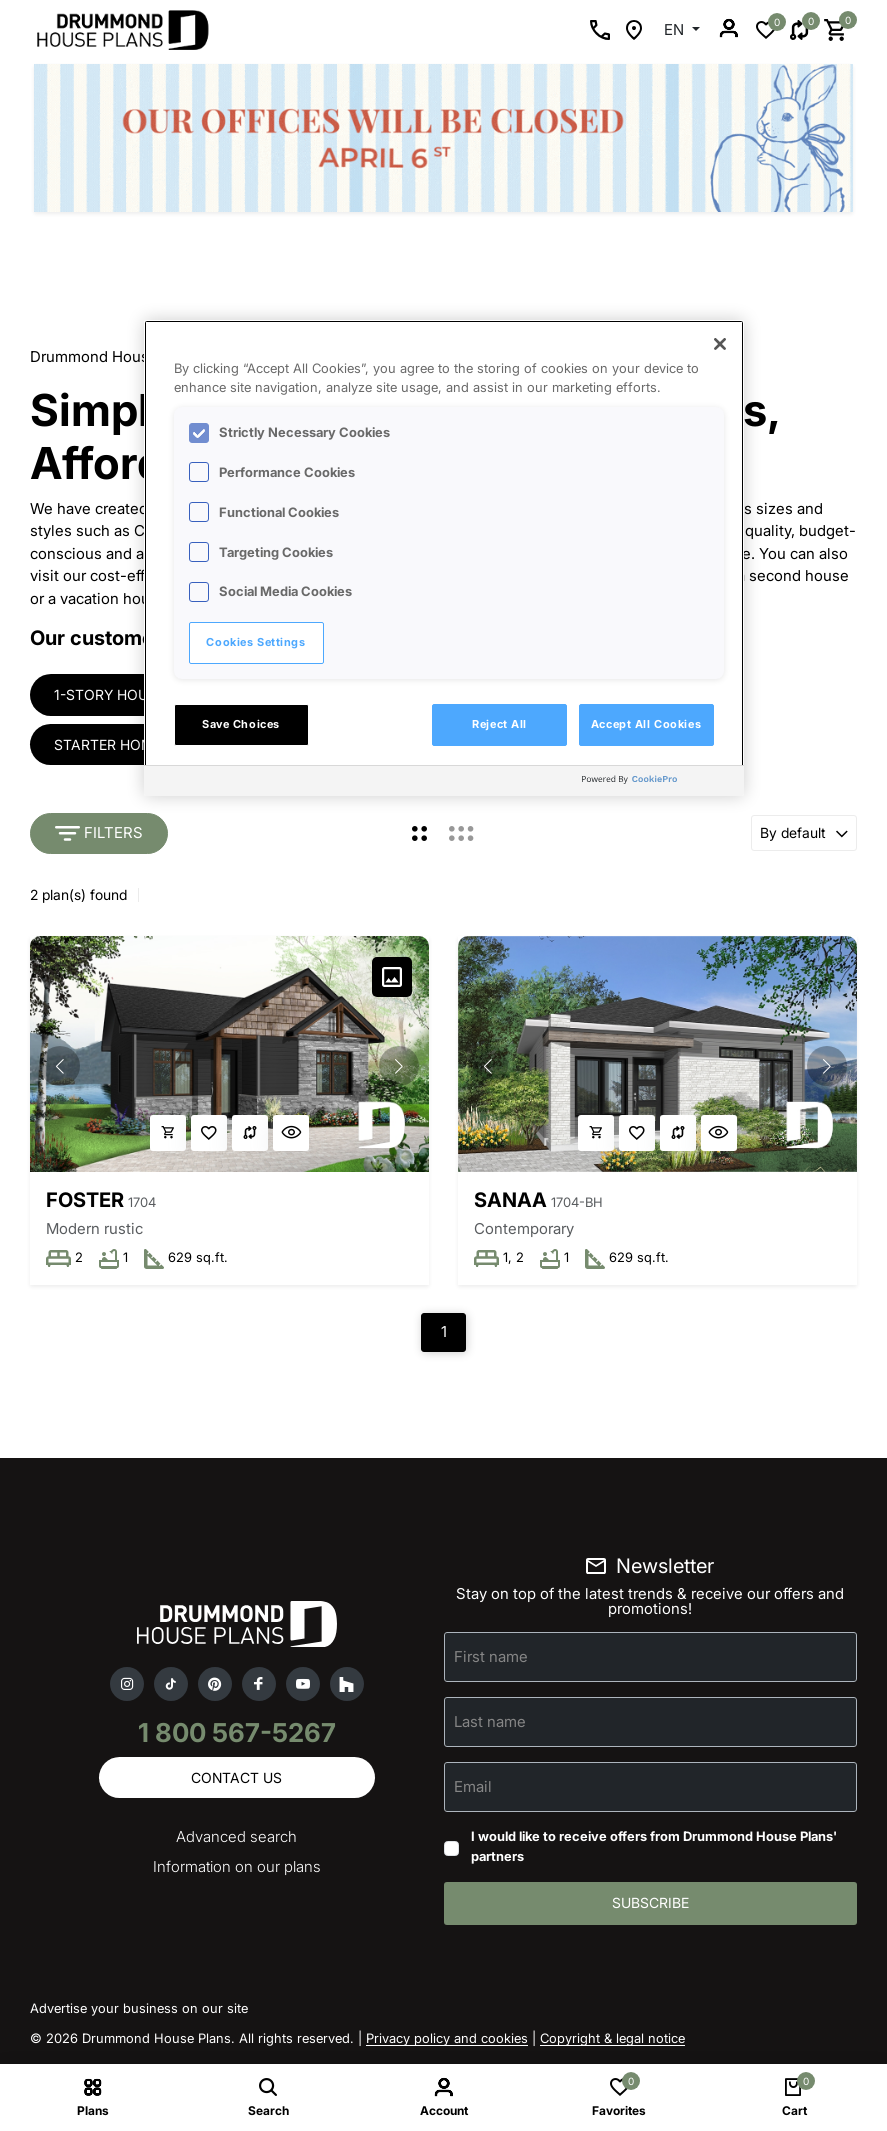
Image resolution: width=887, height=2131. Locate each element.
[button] (399, 1067)
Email (473, 1788)
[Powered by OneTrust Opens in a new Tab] (658, 783)
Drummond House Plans (115, 356)
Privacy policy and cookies (447, 2041)
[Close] (720, 344)
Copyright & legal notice (612, 2041)
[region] (444, 558)
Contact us (236, 1779)
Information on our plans (237, 1869)
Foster (85, 1201)
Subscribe (650, 1905)
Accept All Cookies (646, 724)
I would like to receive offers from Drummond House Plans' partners (654, 1849)
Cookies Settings (255, 642)
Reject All (499, 724)
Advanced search (236, 1839)
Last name (490, 1723)
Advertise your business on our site (139, 2011)
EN (676, 29)
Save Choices (241, 724)
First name (491, 1658)
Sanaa (511, 1201)
